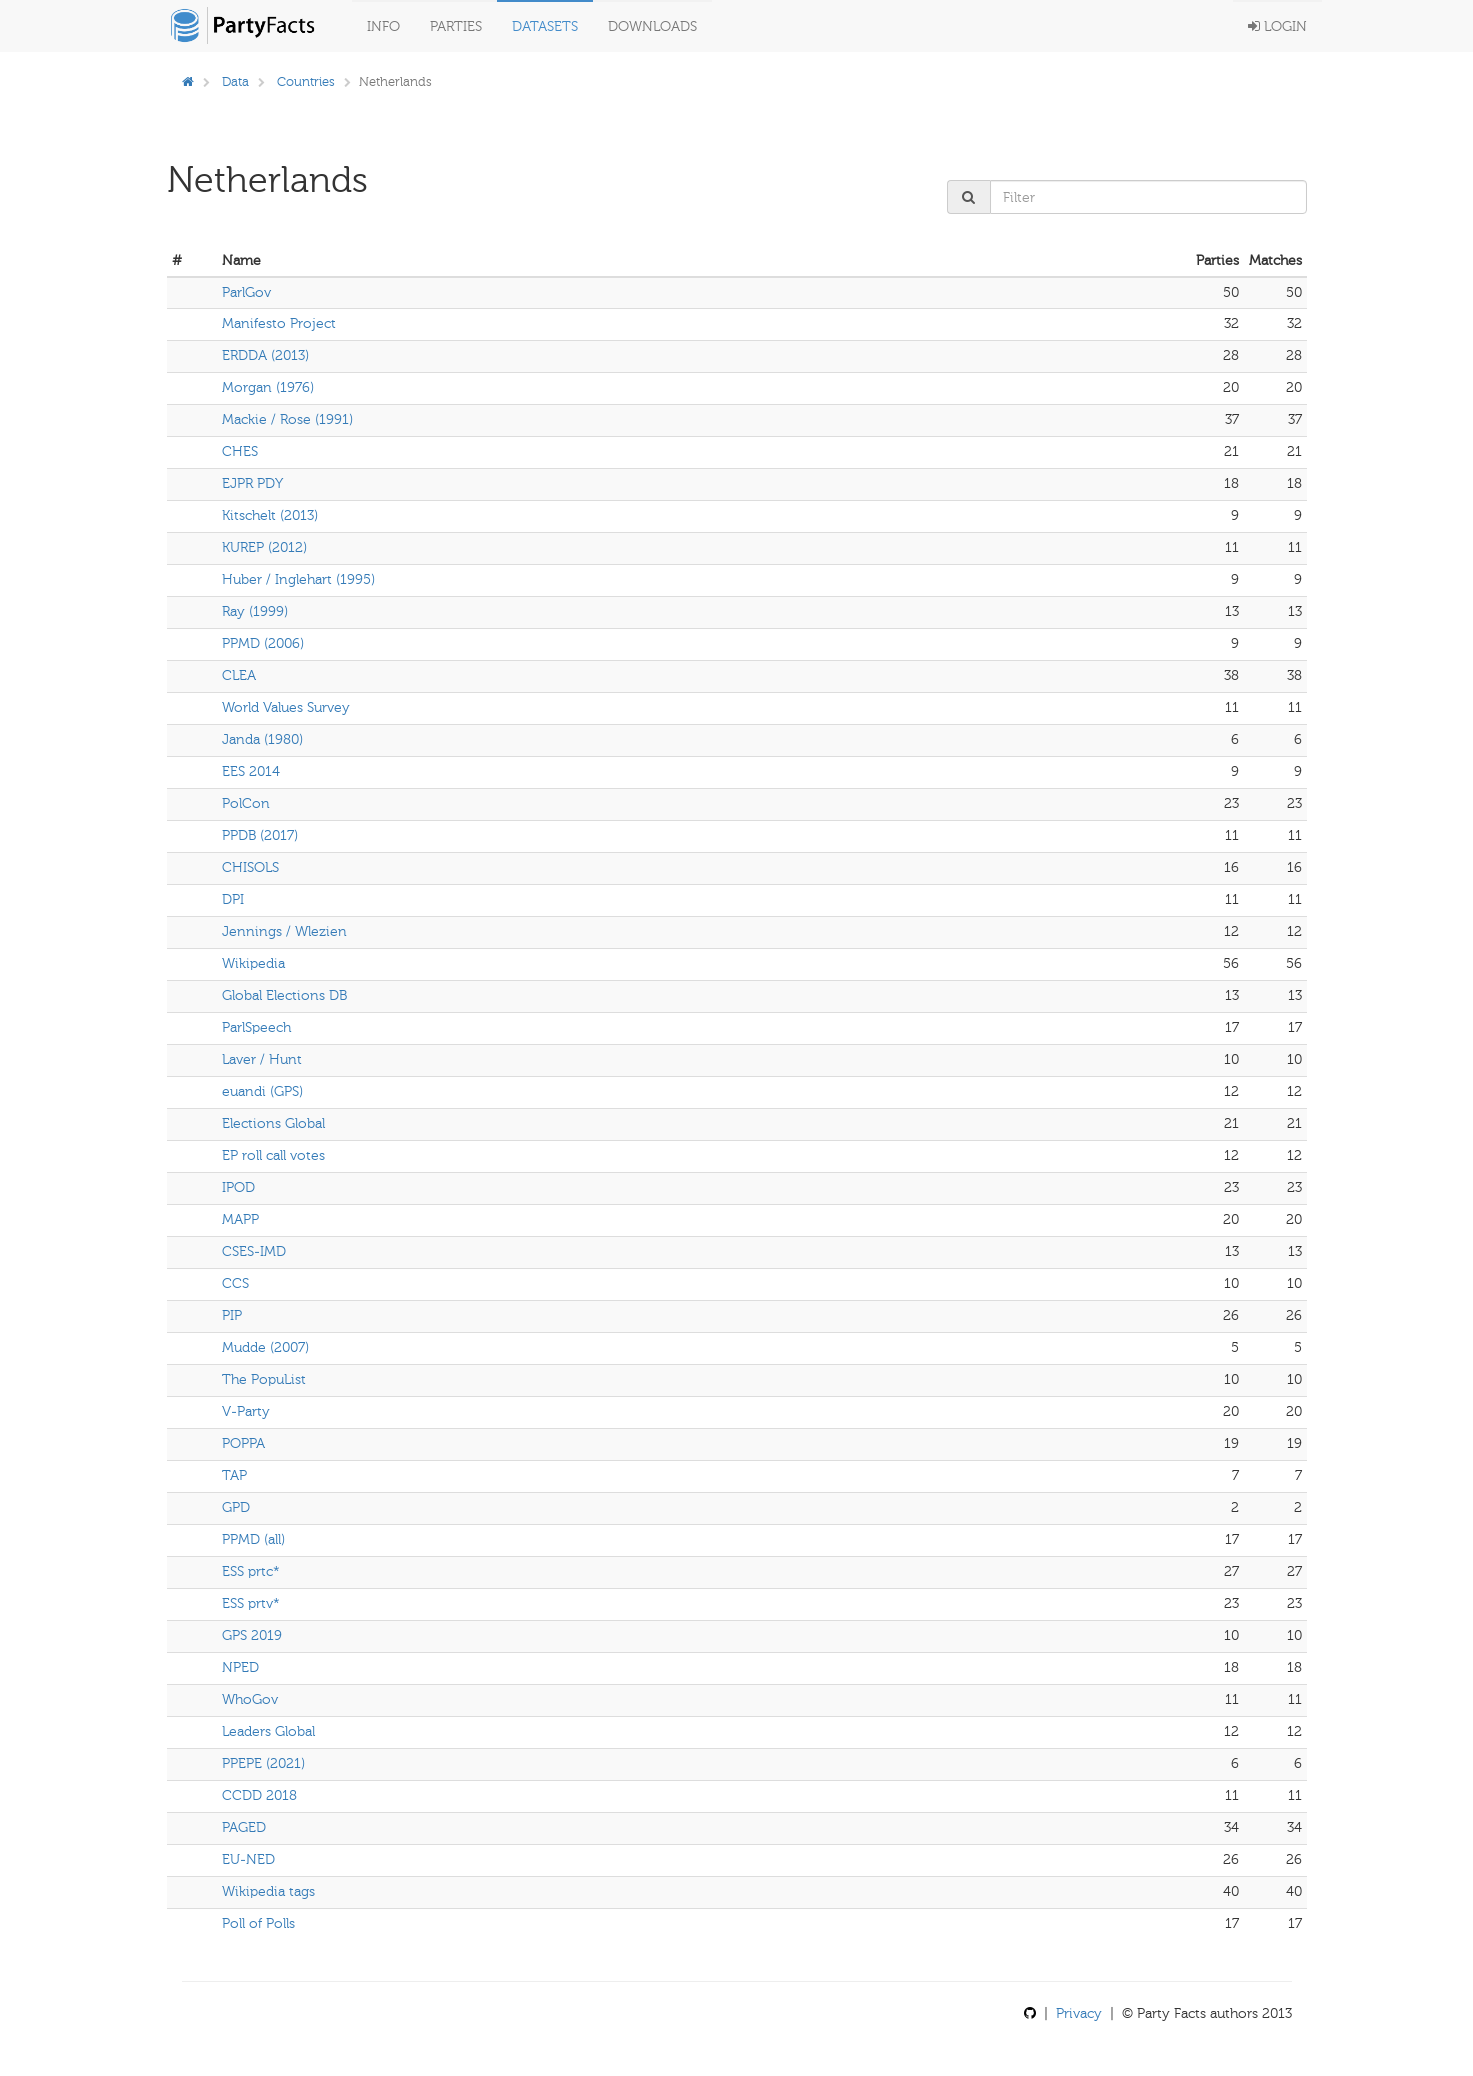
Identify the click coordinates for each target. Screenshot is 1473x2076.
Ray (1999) (255, 611)
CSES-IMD (254, 1251)
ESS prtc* (251, 1571)
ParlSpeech (256, 1027)
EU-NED (248, 1859)
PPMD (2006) (263, 643)
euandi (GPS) (262, 1091)
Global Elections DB (284, 995)
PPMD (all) (253, 1539)
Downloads (652, 26)
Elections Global (273, 1123)
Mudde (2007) (265, 1347)
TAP (234, 1475)
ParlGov (246, 292)
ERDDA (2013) (265, 355)
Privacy (1079, 2013)
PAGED (244, 1827)
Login (1277, 26)
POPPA (243, 1443)
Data (235, 81)
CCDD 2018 (259, 1795)
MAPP (240, 1219)
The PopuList (264, 1379)
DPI (233, 899)
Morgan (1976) (268, 387)
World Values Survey (286, 707)
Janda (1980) (262, 739)
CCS (235, 1283)
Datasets (545, 26)
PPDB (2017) (260, 835)
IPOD (238, 1187)
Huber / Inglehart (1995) (298, 579)
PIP (232, 1315)
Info (383, 26)
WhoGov (250, 1699)
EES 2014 (251, 771)
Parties (456, 26)
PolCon (246, 803)
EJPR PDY (252, 483)
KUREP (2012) (264, 547)
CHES (240, 451)
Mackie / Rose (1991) (287, 419)
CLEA (239, 675)
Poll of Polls (258, 1923)
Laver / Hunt (262, 1059)
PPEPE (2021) (263, 1763)
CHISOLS (250, 867)
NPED (240, 1667)
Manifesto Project (279, 323)
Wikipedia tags (268, 1891)
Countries (306, 81)
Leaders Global (268, 1731)
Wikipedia (253, 963)
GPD (236, 1507)
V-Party (246, 1411)
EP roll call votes (273, 1155)
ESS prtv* (251, 1603)
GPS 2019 (252, 1635)
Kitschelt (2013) (270, 515)
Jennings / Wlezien (284, 931)
